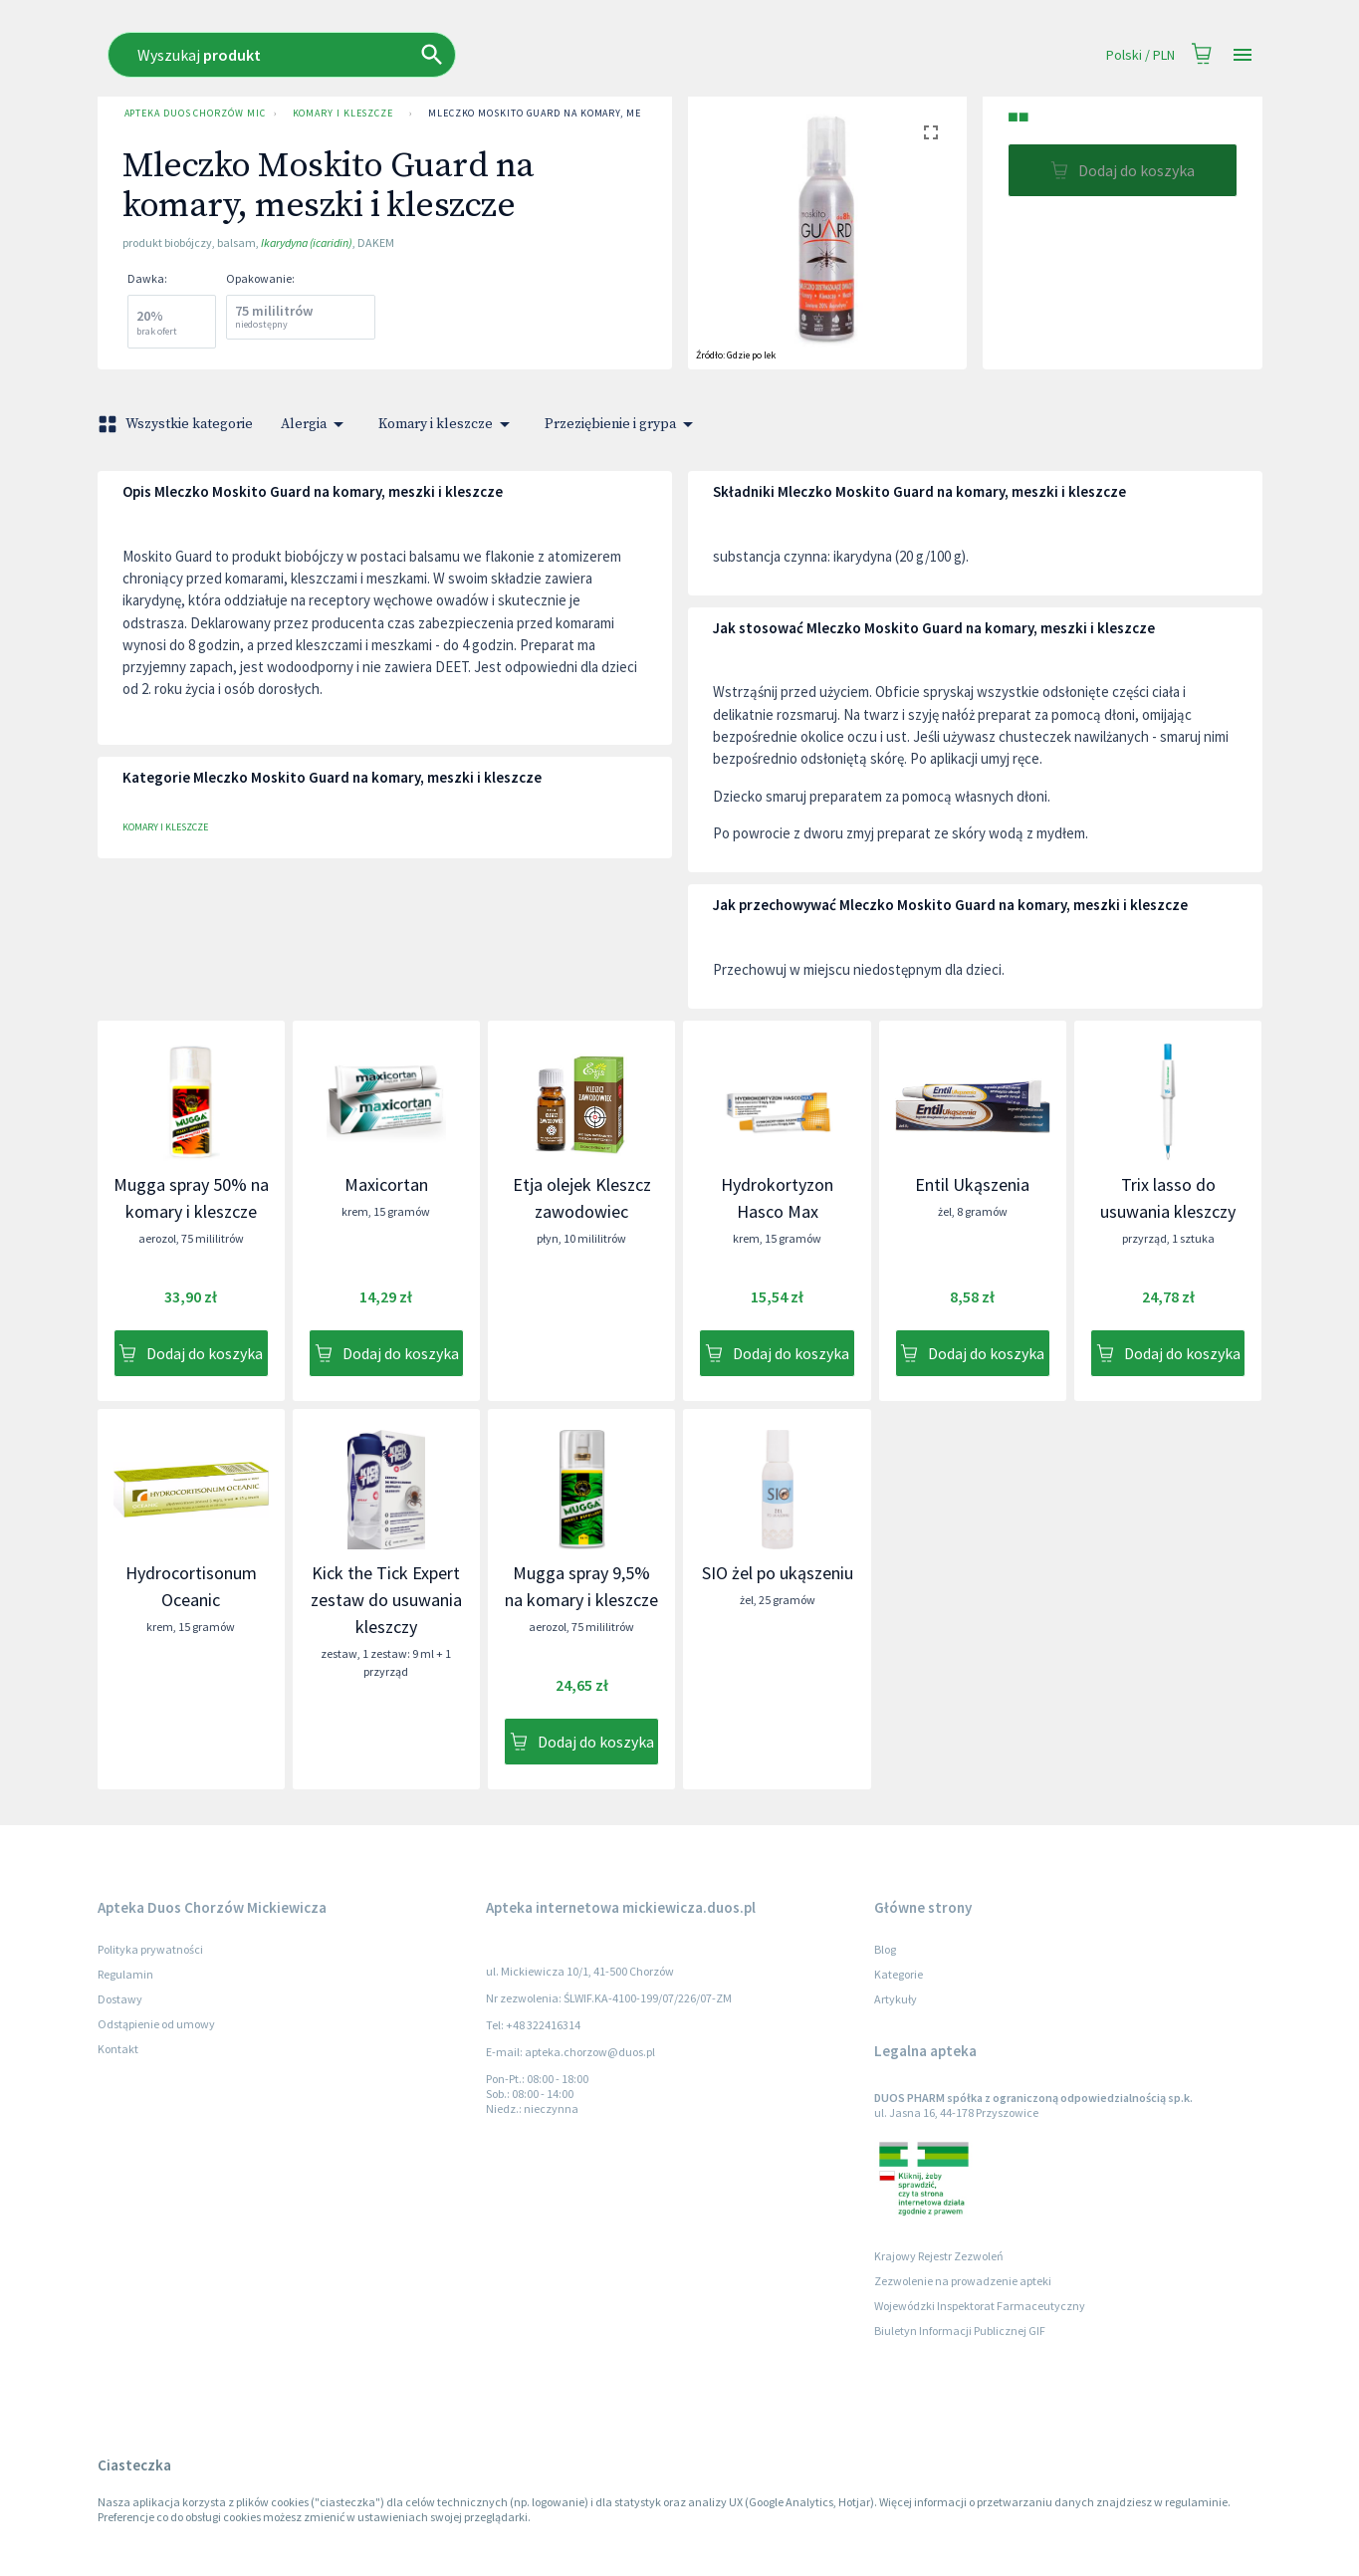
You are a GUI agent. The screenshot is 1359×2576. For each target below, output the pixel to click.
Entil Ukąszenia (972, 1184)
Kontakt (118, 2048)
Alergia (315, 424)
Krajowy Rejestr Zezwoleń (939, 2255)
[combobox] (476, 55)
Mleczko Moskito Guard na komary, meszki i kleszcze (576, 113)
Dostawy (120, 1998)
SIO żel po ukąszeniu (777, 1572)
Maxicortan (386, 1184)
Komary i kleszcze (343, 113)
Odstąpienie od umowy (156, 2023)
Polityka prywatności (150, 1949)
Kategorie (898, 1974)
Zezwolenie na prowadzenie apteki (962, 2280)
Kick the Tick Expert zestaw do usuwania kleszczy (386, 1599)
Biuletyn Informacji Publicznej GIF (959, 2330)
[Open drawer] (1242, 55)
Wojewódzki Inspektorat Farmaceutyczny (979, 2305)
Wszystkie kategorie (177, 424)
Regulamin (125, 1974)
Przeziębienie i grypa (622, 424)
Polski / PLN (1140, 55)
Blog (885, 1949)
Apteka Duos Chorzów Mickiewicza (191, 113)
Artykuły (895, 1998)
